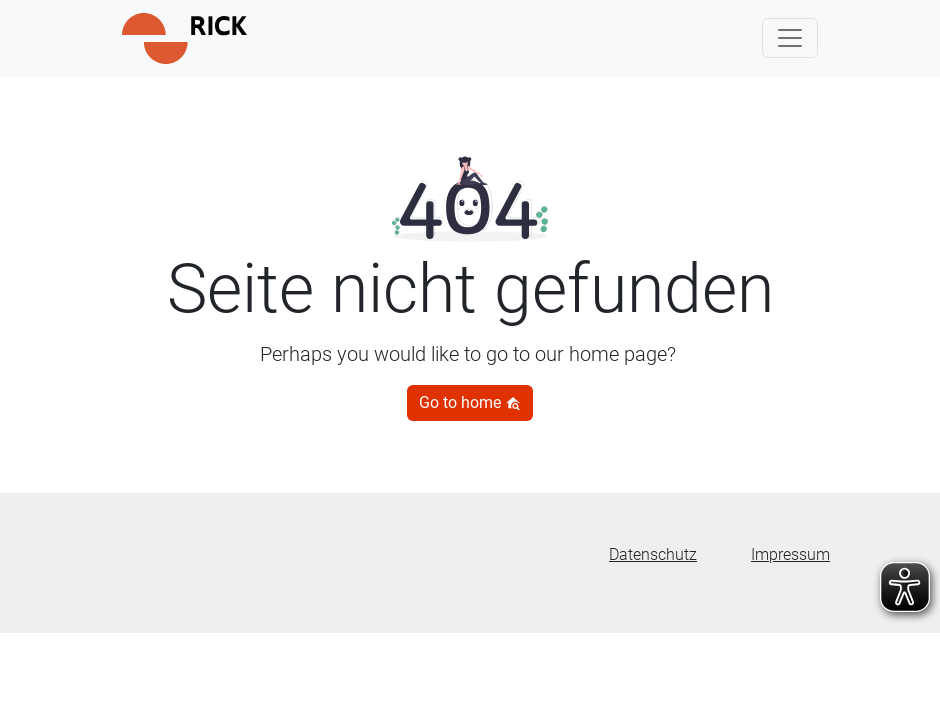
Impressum (790, 554)
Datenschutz (653, 554)
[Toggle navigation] (790, 38)
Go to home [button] (470, 402)
